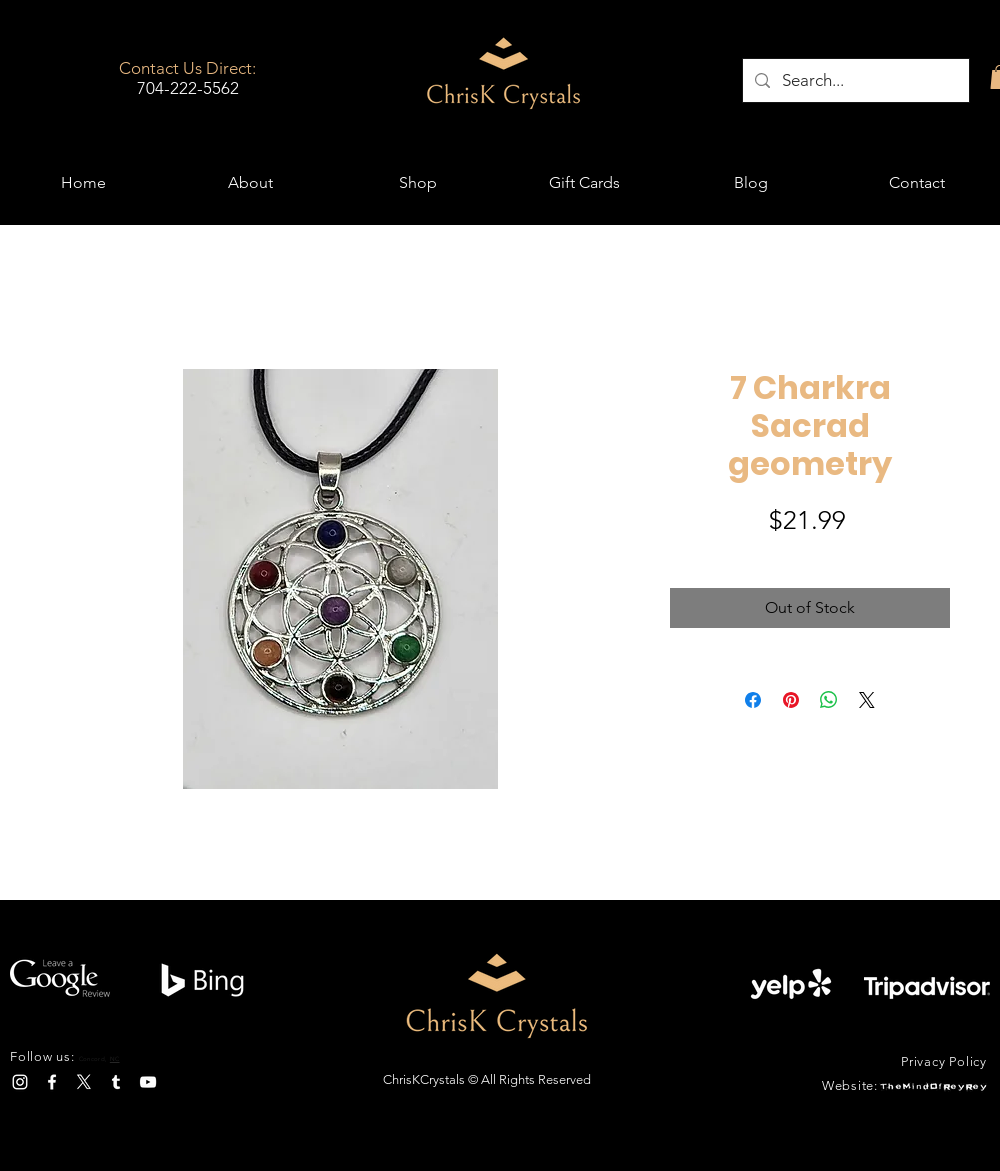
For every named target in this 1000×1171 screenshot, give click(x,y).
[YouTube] (148, 1082)
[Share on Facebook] (753, 700)
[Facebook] (52, 1082)
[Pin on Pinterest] (791, 700)
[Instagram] (20, 1082)
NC (115, 1059)
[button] (417, 182)
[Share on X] (867, 700)
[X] (84, 1082)
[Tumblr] (116, 1082)
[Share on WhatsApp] (829, 700)
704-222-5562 (188, 88)
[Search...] (854, 80)
